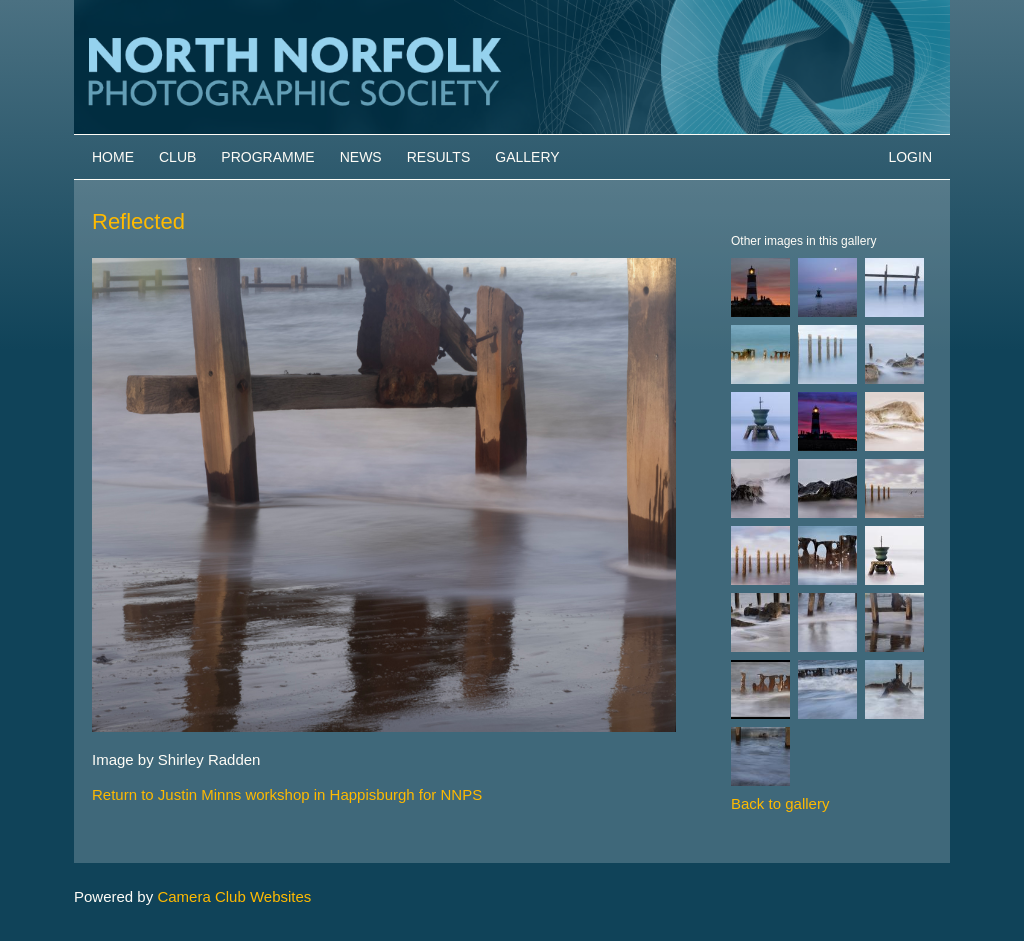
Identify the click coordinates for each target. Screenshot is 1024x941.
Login (910, 157)
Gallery (527, 157)
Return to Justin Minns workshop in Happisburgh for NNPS (287, 794)
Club (177, 157)
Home (113, 157)
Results (439, 157)
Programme (267, 157)
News (361, 157)
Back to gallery (780, 803)
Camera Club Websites (234, 896)
